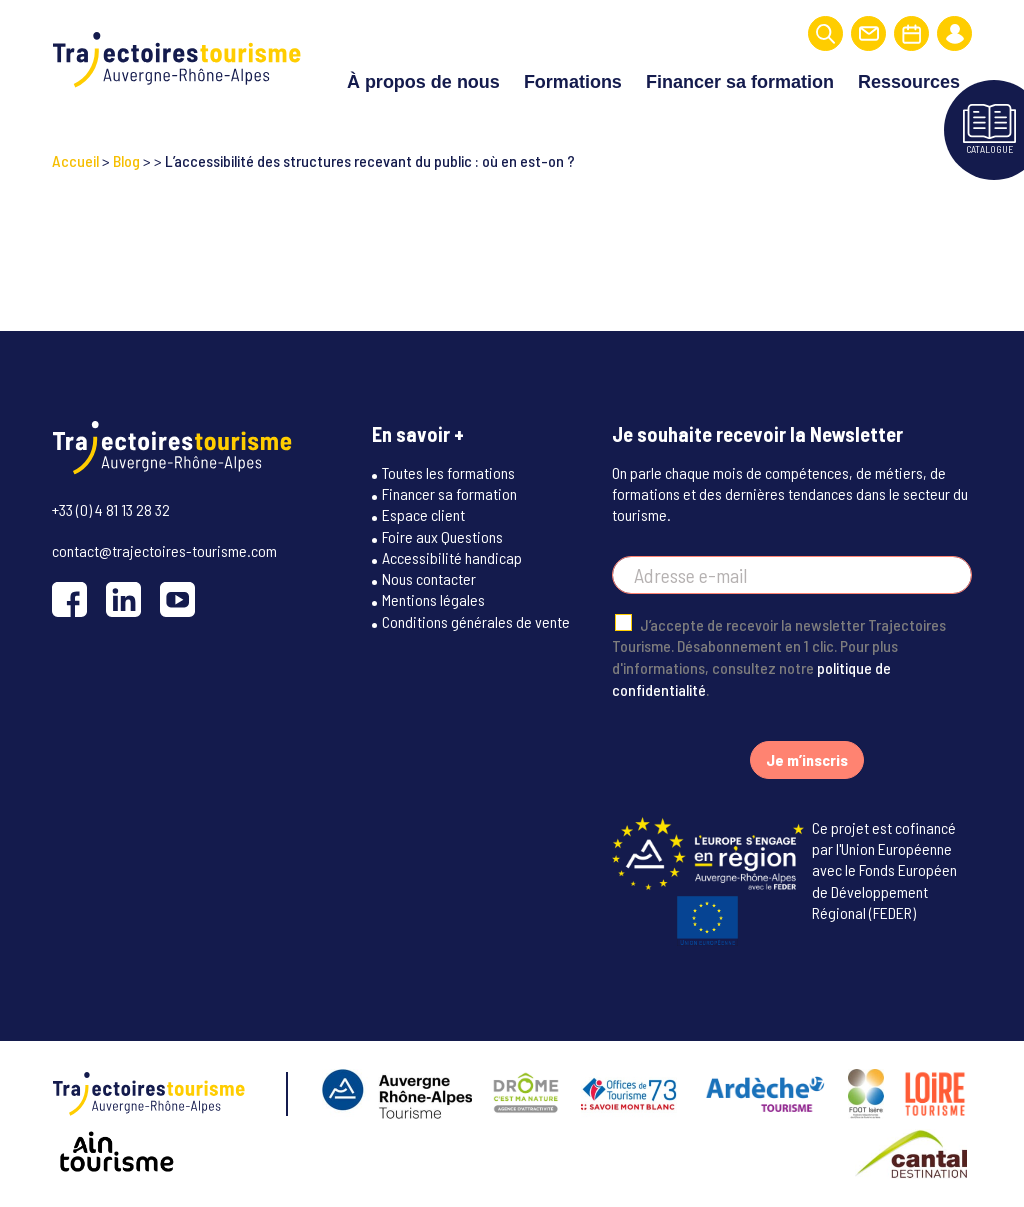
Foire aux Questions (442, 536)
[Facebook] (69, 599)
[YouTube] (177, 599)
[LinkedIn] (123, 599)
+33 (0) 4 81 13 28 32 (111, 509)
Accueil (75, 160)
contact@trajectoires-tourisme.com (164, 550)
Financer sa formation (740, 82)
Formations (573, 82)
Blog (126, 160)
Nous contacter (429, 578)
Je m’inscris (807, 759)
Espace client (423, 514)
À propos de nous (423, 82)
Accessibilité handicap (452, 557)
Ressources (909, 82)
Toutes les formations (448, 472)
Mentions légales (433, 599)
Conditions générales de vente (476, 621)
